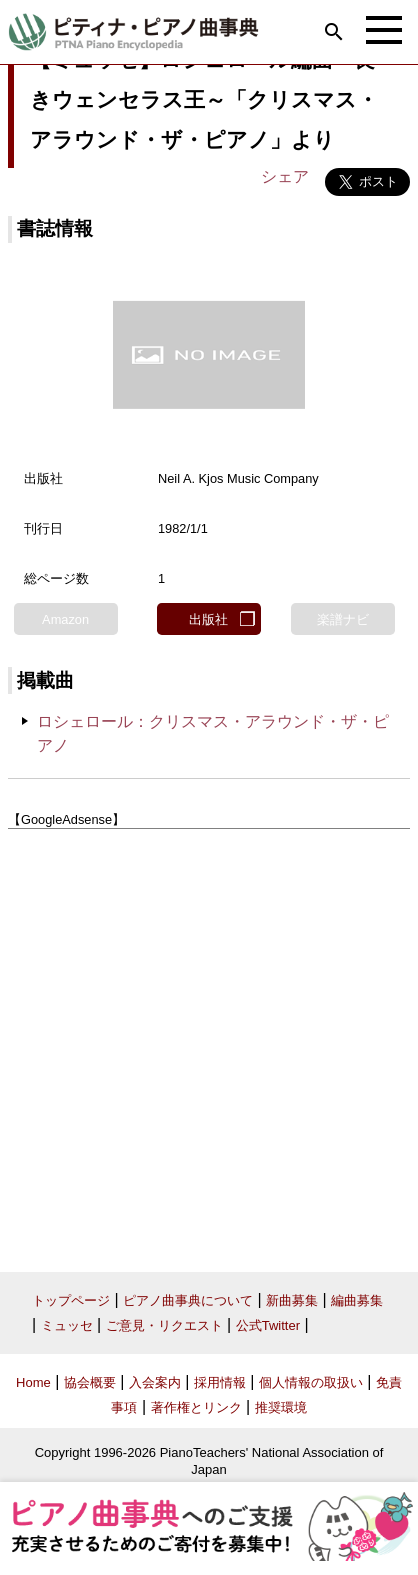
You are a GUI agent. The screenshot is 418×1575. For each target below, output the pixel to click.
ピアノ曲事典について (188, 1300)
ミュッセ (67, 1325)
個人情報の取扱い (311, 1382)
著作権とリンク (196, 1407)
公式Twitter (268, 1325)
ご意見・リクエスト (164, 1325)
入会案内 (155, 1382)
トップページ (71, 1300)
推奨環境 (281, 1407)
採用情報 (220, 1382)
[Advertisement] (209, 1043)
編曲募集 (357, 1300)
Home (33, 1382)
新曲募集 (292, 1300)
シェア (285, 176)
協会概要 (90, 1382)
